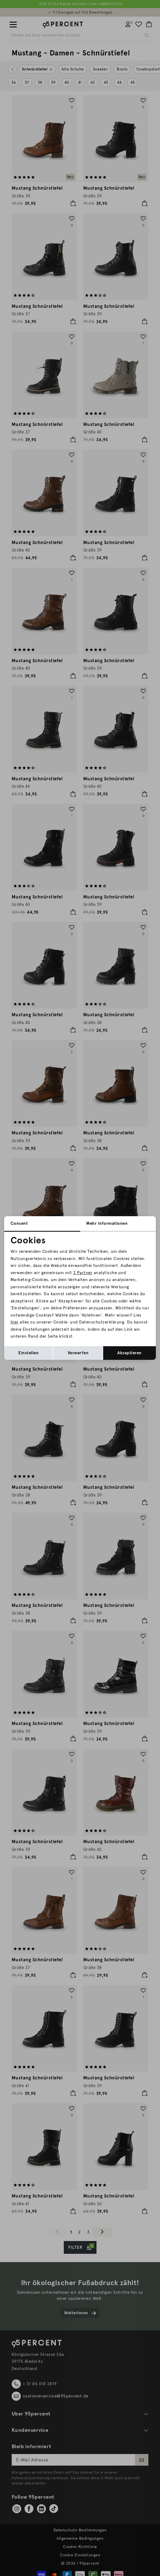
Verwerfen (78, 1352)
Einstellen (28, 1352)
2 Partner (83, 1272)
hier (15, 1322)
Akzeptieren (129, 1352)
